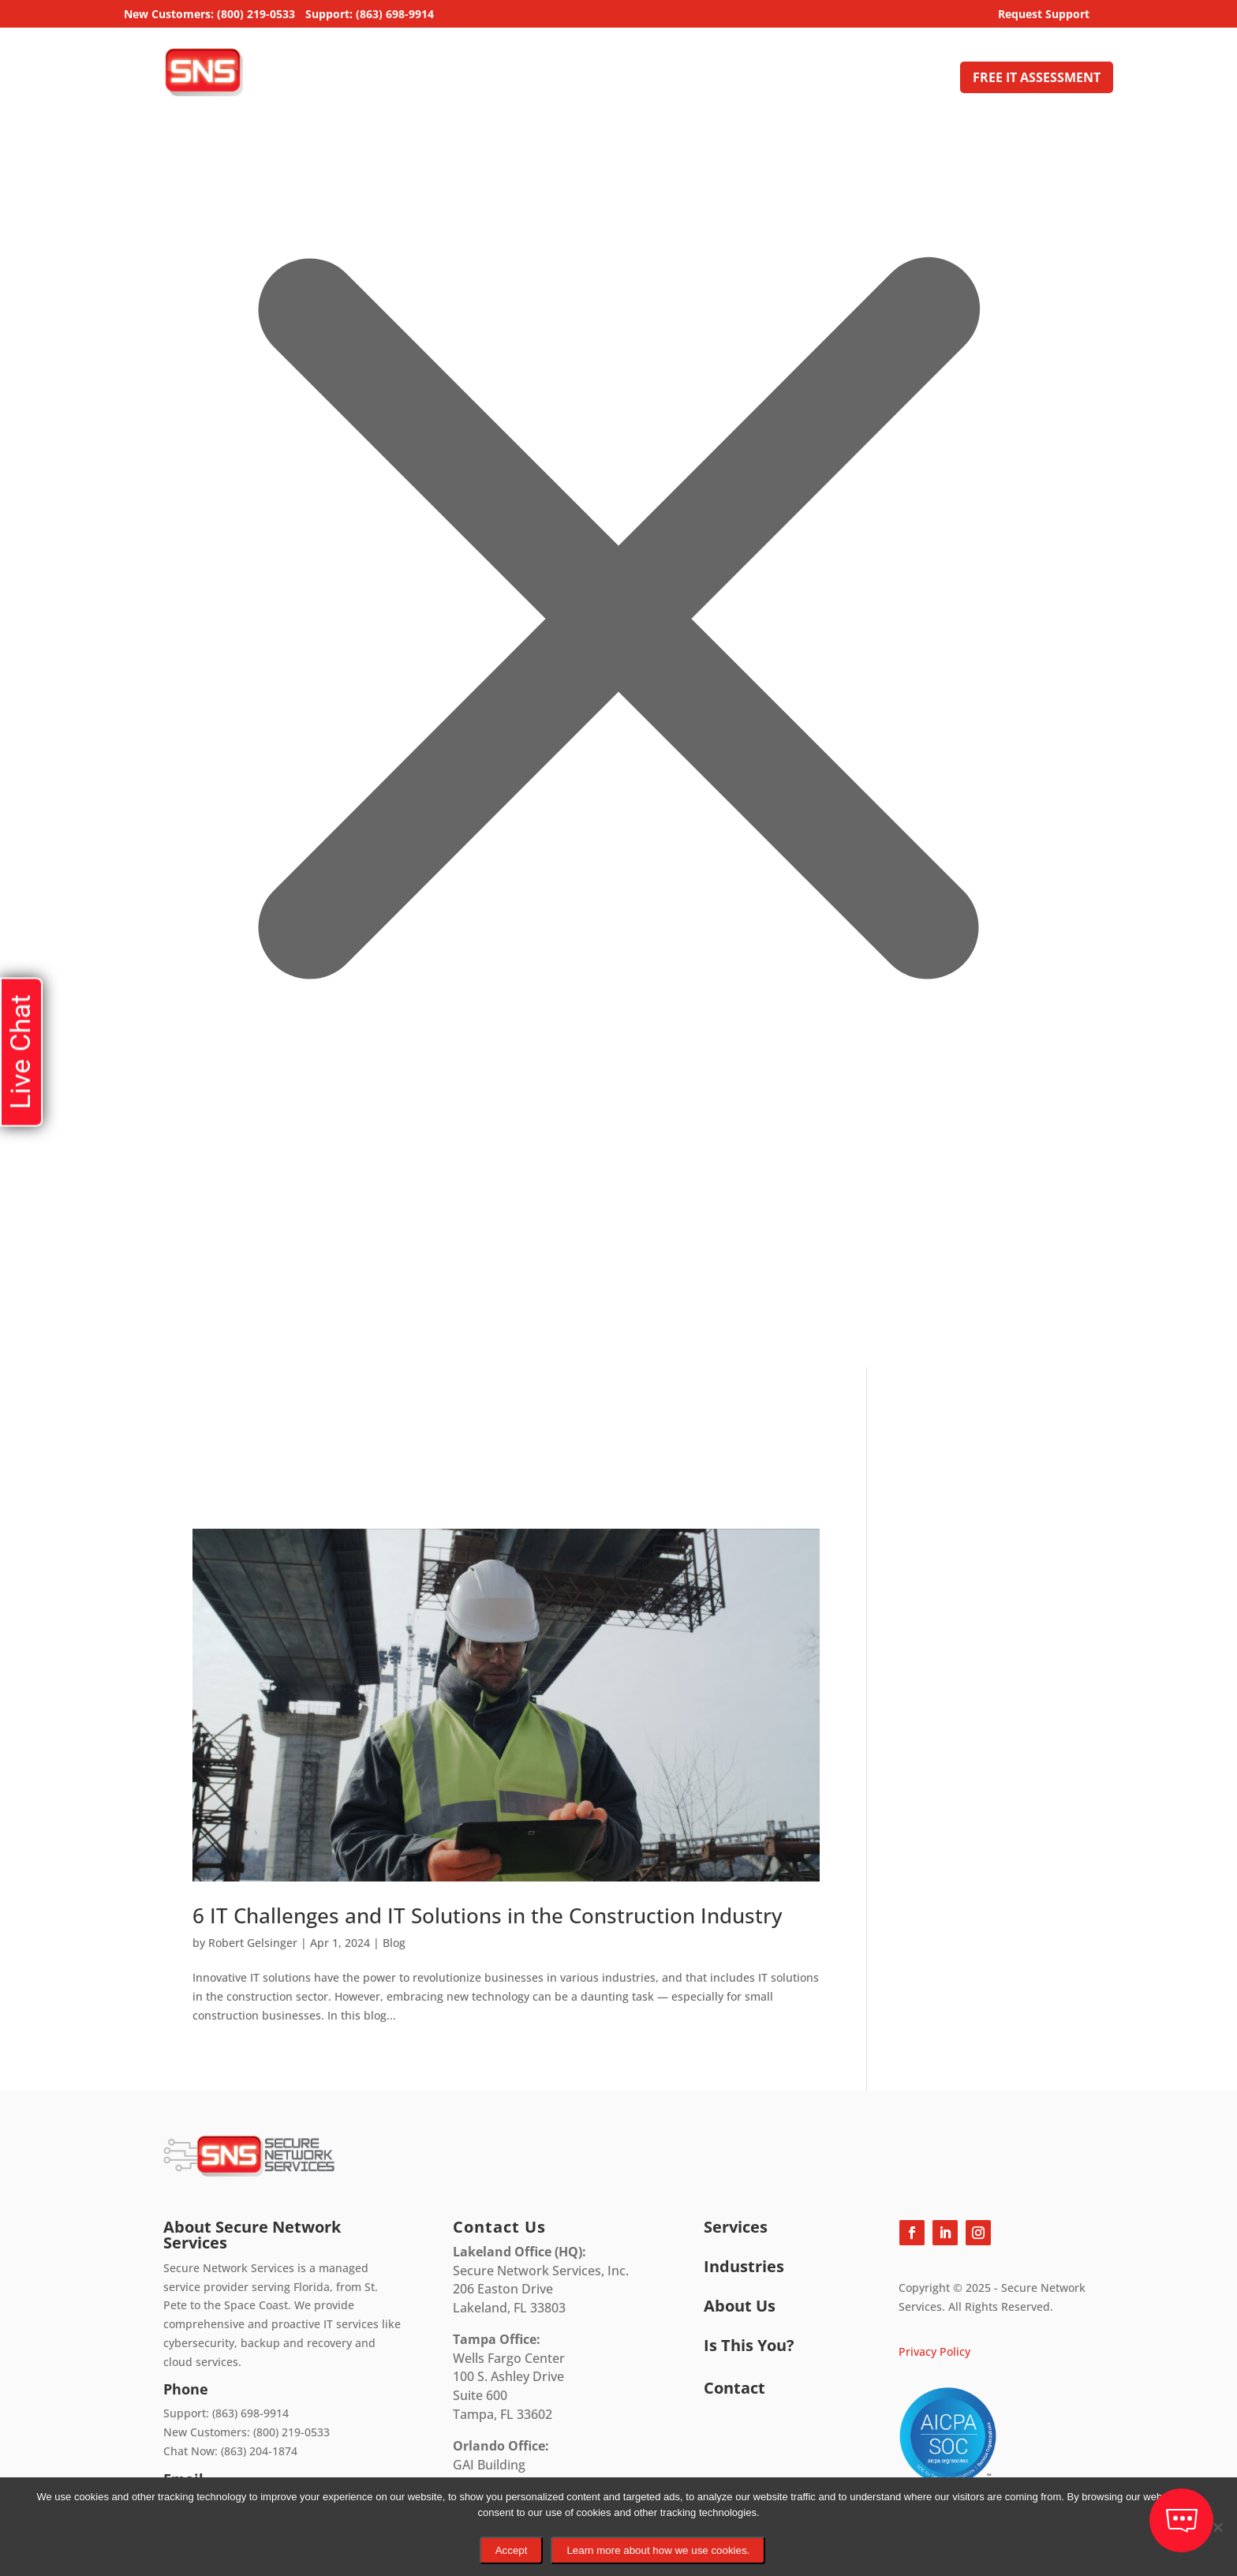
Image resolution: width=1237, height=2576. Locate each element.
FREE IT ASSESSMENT (1037, 77)
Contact (922, 79)
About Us (839, 79)
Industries (765, 79)
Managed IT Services (640, 79)
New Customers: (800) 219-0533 (209, 15)
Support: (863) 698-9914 (369, 15)
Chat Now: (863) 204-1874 (230, 2450)
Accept (511, 2550)
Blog (394, 1942)
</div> (118, 1302)
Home (545, 79)
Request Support (1043, 15)
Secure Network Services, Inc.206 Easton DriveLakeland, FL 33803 (541, 2279)
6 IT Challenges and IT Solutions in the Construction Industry (487, 1915)
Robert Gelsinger (252, 1942)
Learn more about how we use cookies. (657, 2550)
